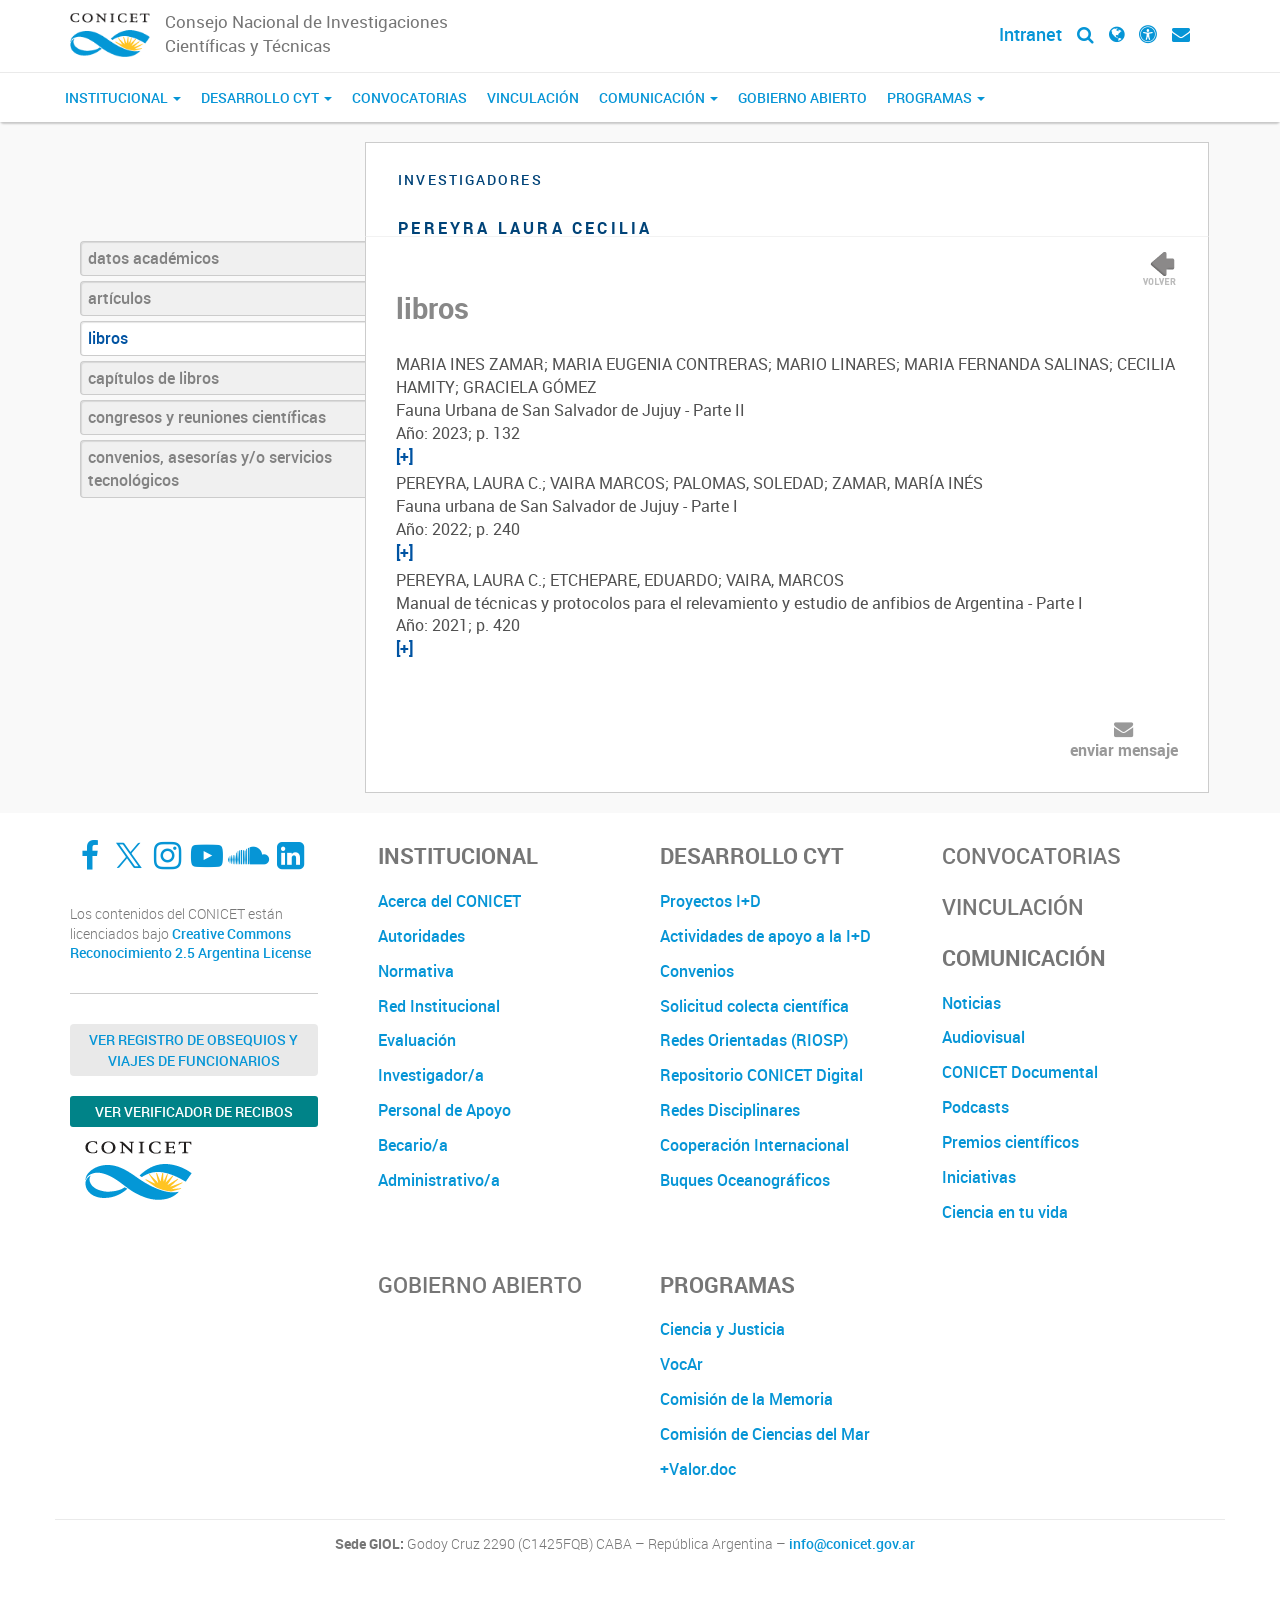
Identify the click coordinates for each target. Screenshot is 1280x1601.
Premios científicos (1010, 1142)
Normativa (416, 971)
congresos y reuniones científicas (207, 417)
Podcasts (975, 1107)
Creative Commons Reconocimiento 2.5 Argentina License (190, 943)
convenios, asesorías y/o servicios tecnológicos (210, 468)
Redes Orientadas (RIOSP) (754, 1040)
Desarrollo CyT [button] (266, 97)
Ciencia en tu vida (1005, 1212)
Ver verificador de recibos (194, 1111)
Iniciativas (979, 1177)
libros (108, 338)
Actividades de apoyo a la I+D (765, 936)
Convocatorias (409, 97)
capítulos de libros (153, 378)
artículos (119, 298)
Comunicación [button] (658, 97)
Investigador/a (431, 1075)
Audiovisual (983, 1037)
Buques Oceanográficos (745, 1180)
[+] (404, 456)
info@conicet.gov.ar (852, 1544)
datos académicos (153, 258)
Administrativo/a (439, 1180)
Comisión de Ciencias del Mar (765, 1434)
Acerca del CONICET (449, 901)
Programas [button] (936, 97)
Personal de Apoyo (444, 1110)
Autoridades (421, 936)
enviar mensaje (1124, 750)
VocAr (681, 1364)
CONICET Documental (1020, 1072)
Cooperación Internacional (754, 1145)
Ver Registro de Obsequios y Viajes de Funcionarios (193, 1050)
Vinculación (533, 97)
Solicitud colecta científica (754, 1006)
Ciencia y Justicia (722, 1329)
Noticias (971, 1003)
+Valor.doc (698, 1469)
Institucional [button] (123, 97)
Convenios (697, 971)
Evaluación (417, 1040)
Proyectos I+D (710, 901)
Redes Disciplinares (730, 1110)
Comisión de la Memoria (746, 1399)
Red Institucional (439, 1006)
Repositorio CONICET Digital (761, 1075)
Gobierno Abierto (802, 97)
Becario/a (413, 1145)
